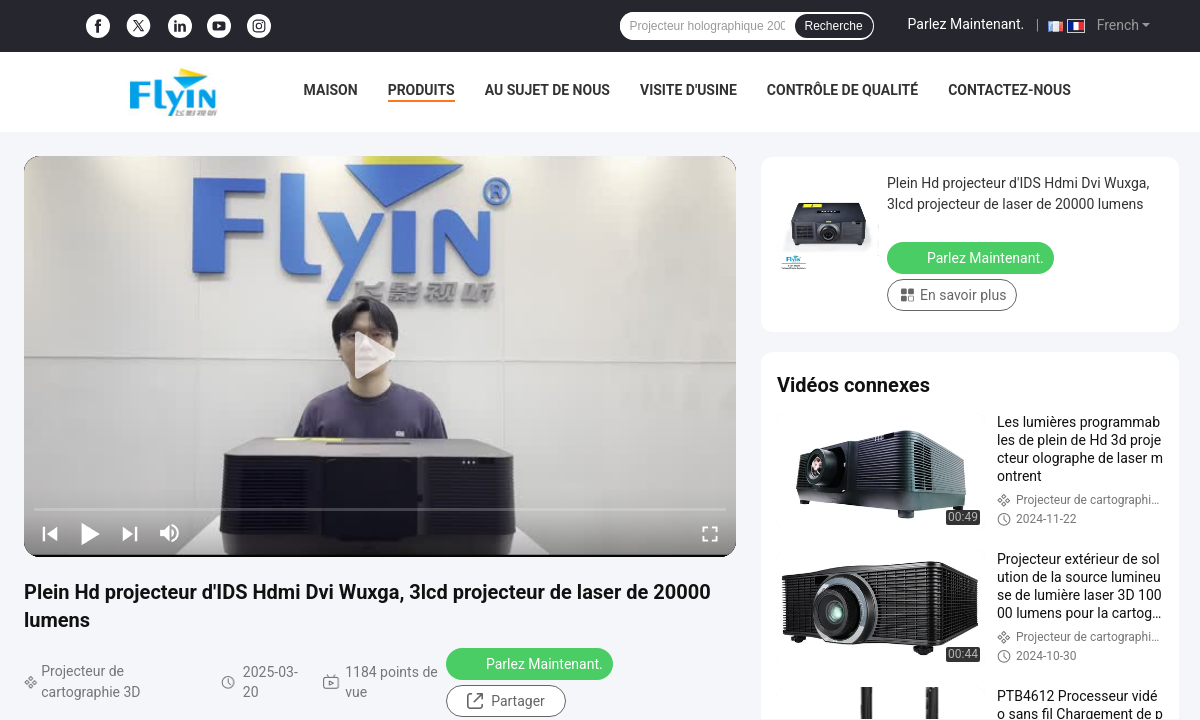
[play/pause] (90, 533)
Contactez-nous (1009, 90)
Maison (331, 90)
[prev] (50, 533)
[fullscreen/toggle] (710, 533)
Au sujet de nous (547, 90)
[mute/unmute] (170, 533)
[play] (380, 356)
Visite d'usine (688, 90)
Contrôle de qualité (842, 90)
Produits (421, 90)
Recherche (834, 26)
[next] (130, 533)
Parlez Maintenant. (966, 24)
